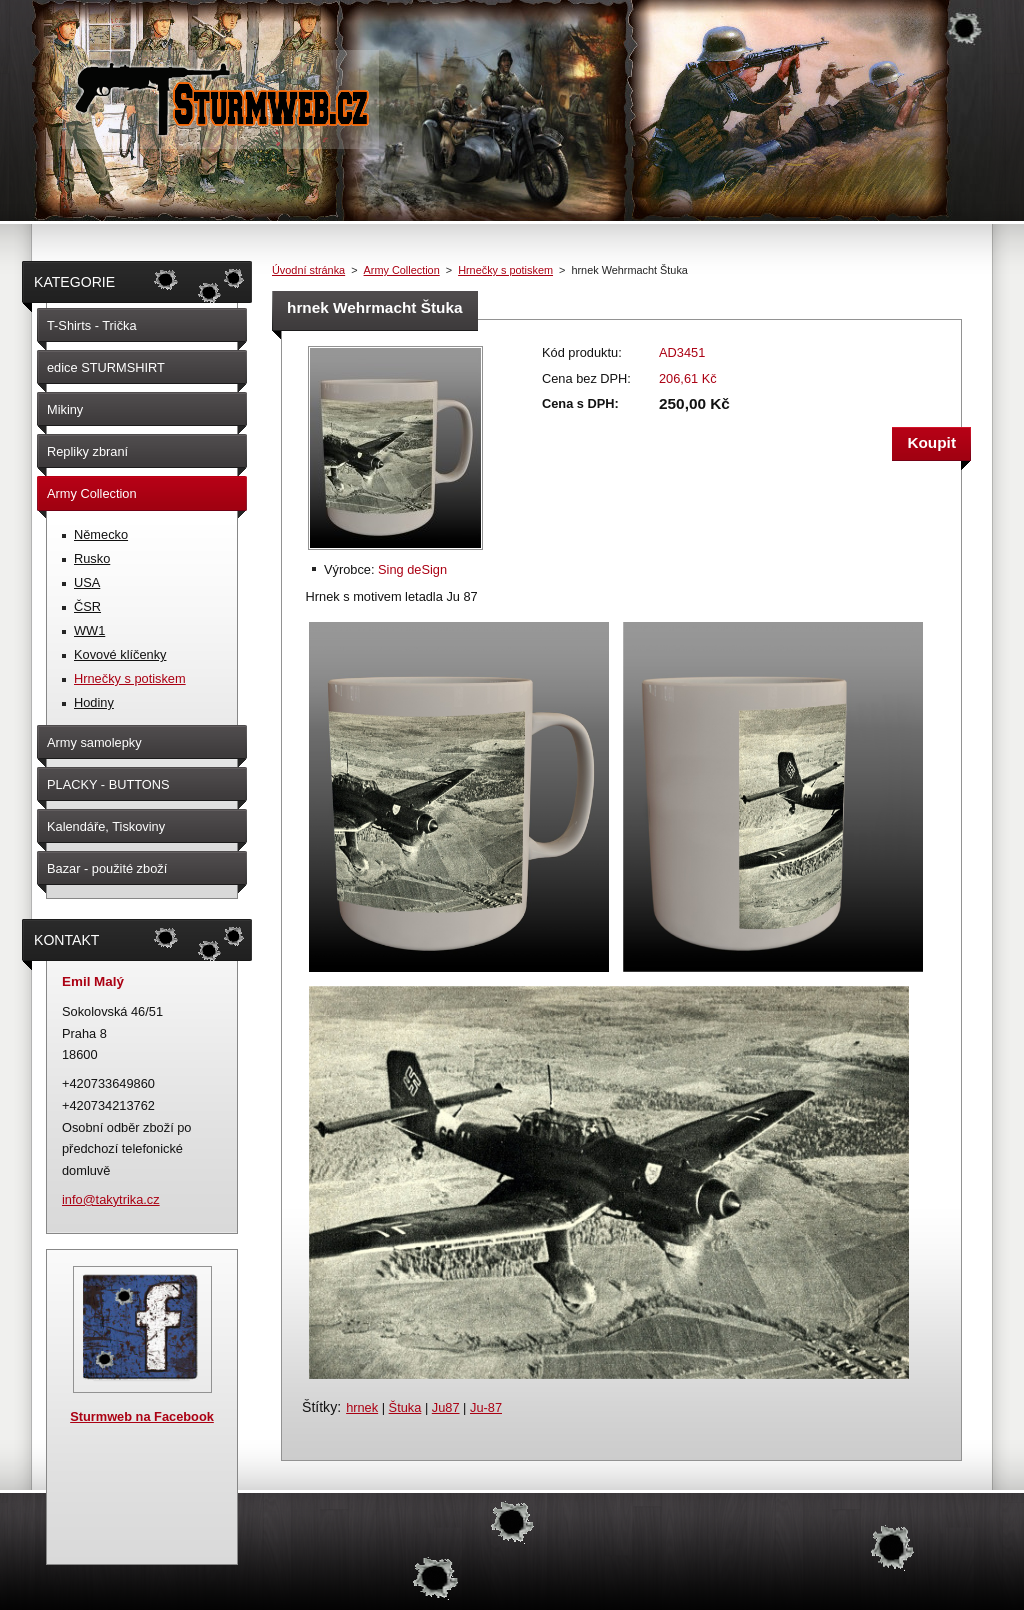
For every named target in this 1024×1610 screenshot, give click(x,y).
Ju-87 (486, 1407)
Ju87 (446, 1407)
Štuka (405, 1407)
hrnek (362, 1407)
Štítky (319, 1407)
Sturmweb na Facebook (142, 1416)
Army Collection (402, 270)
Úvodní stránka (308, 270)
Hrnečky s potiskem (505, 270)
